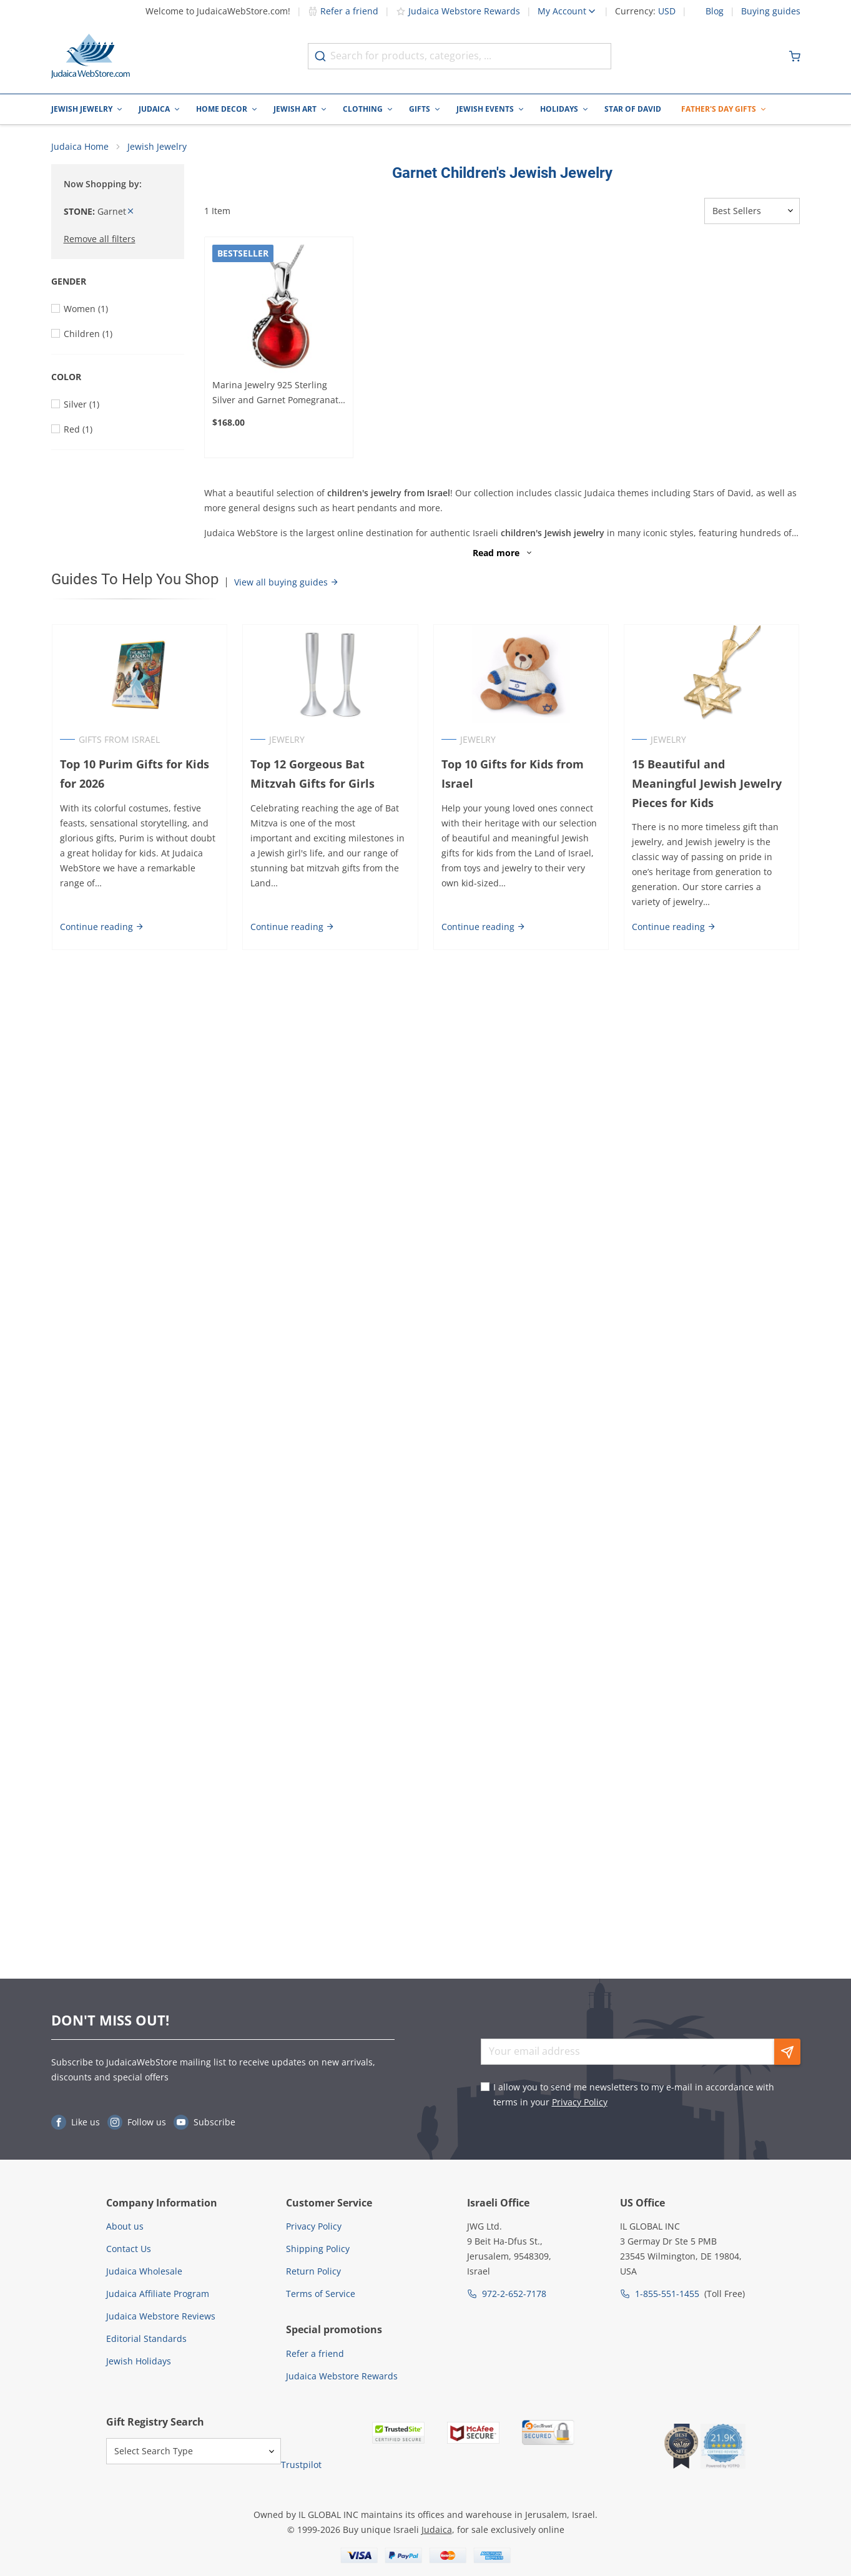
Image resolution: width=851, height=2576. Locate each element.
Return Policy (313, 2271)
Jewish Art (295, 109)
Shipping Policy (318, 2249)
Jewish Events (485, 109)
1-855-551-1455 (667, 2293)
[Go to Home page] (90, 56)
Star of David (632, 109)
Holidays (559, 109)
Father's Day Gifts (718, 109)
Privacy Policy (580, 2102)
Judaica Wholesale (144, 2271)
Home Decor (221, 109)
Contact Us (128, 2249)
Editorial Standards (146, 2338)
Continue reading (101, 928)
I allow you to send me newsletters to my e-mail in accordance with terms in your (633, 2094)
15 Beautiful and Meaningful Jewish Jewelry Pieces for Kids (707, 784)
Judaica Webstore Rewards (458, 11)
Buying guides (770, 11)
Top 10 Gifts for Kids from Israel (512, 774)
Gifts (419, 109)
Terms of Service (320, 2293)
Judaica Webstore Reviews (160, 2316)
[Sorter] (752, 211)
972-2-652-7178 (514, 2293)
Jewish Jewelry (81, 109)
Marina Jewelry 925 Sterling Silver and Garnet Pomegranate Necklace (277, 394)
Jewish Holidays (138, 2361)
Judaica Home (80, 147)
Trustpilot (301, 2465)
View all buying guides (286, 583)
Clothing (363, 109)
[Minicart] (794, 56)
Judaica (154, 109)
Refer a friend (343, 11)
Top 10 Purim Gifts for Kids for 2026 (134, 774)
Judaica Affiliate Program (157, 2293)
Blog (715, 11)
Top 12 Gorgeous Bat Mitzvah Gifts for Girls (312, 774)
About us (125, 2226)
